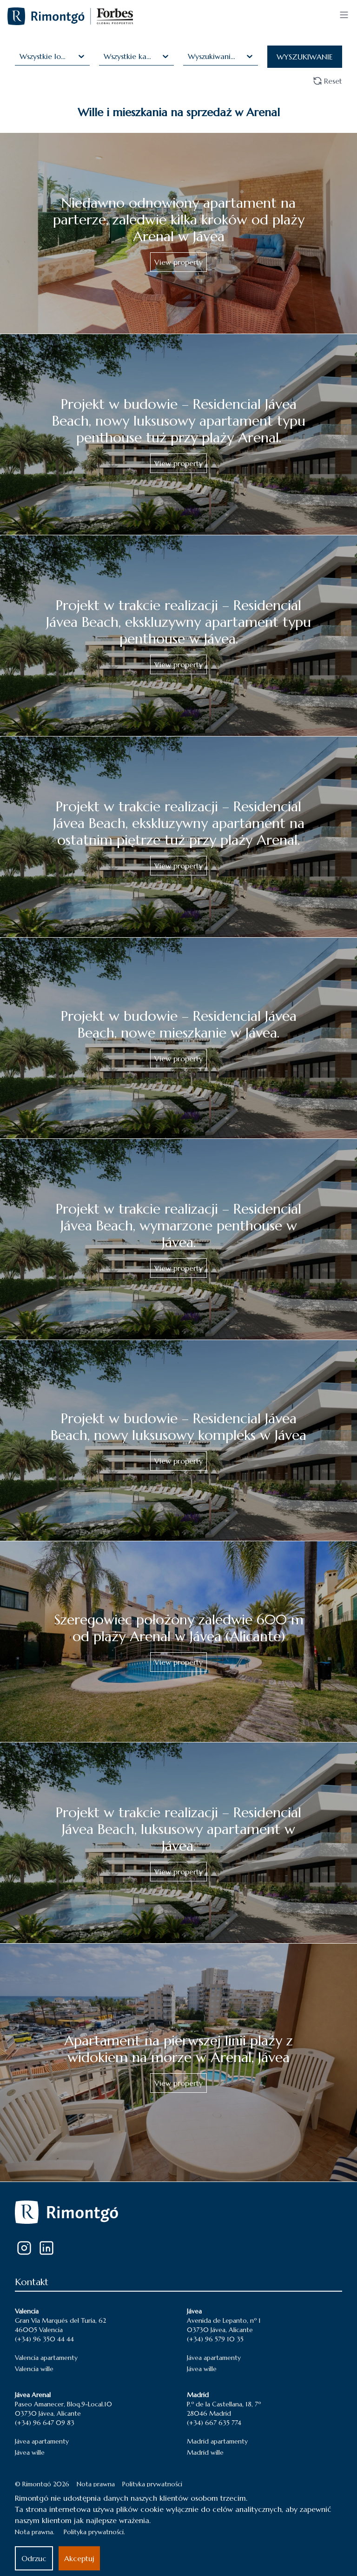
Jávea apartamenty (214, 2357)
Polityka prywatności (152, 2484)
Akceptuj (79, 2558)
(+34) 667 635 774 (214, 2422)
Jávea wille (202, 2369)
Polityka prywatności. (94, 2532)
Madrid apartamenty (217, 2441)
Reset (327, 80)
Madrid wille (205, 2452)
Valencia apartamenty (46, 2357)
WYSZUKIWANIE (305, 56)
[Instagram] (24, 2248)
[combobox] (21, 56)
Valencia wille (34, 2369)
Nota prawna (96, 2484)
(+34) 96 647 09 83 (44, 2422)
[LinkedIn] (46, 2248)
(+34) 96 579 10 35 (215, 2339)
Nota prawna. (34, 2532)
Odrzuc (33, 2558)
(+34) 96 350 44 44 (44, 2339)
